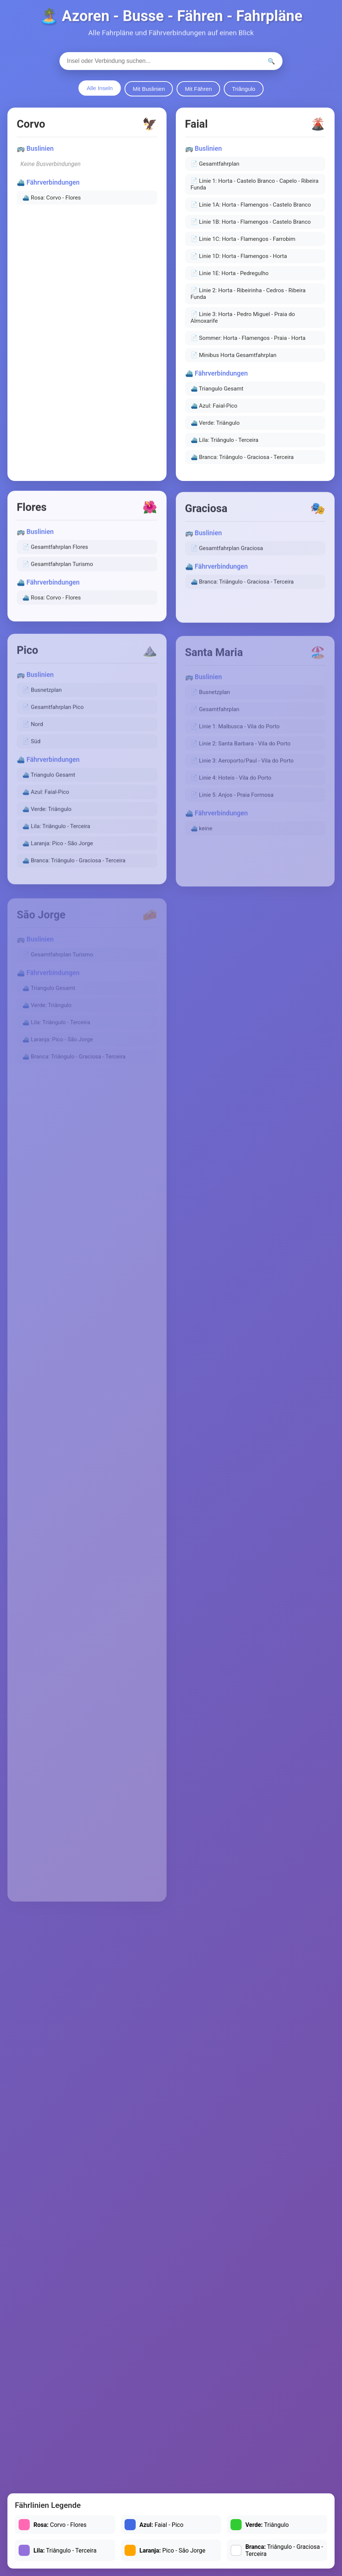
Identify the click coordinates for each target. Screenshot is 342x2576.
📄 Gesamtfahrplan (215, 168)
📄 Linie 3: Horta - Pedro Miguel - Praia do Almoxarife (243, 321)
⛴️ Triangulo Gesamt (217, 392)
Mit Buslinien (149, 89)
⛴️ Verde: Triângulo (215, 427)
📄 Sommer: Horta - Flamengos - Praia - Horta (248, 342)
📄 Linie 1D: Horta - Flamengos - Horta (239, 260)
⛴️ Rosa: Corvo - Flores (51, 200)
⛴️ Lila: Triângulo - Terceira (225, 444)
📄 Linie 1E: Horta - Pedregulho (230, 277)
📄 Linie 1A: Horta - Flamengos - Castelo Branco (251, 208)
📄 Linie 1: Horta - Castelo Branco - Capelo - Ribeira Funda (255, 188)
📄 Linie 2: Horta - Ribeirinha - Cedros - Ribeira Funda (248, 298)
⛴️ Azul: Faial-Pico (214, 410)
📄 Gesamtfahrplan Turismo (57, 570)
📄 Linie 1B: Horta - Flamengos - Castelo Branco (251, 226)
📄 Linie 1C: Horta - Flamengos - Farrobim (243, 243)
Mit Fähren (198, 89)
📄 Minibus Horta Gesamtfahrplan (234, 359)
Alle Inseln (100, 88)
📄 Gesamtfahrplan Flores (55, 553)
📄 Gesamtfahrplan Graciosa (227, 555)
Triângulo (243, 89)
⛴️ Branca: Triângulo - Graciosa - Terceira (242, 461)
